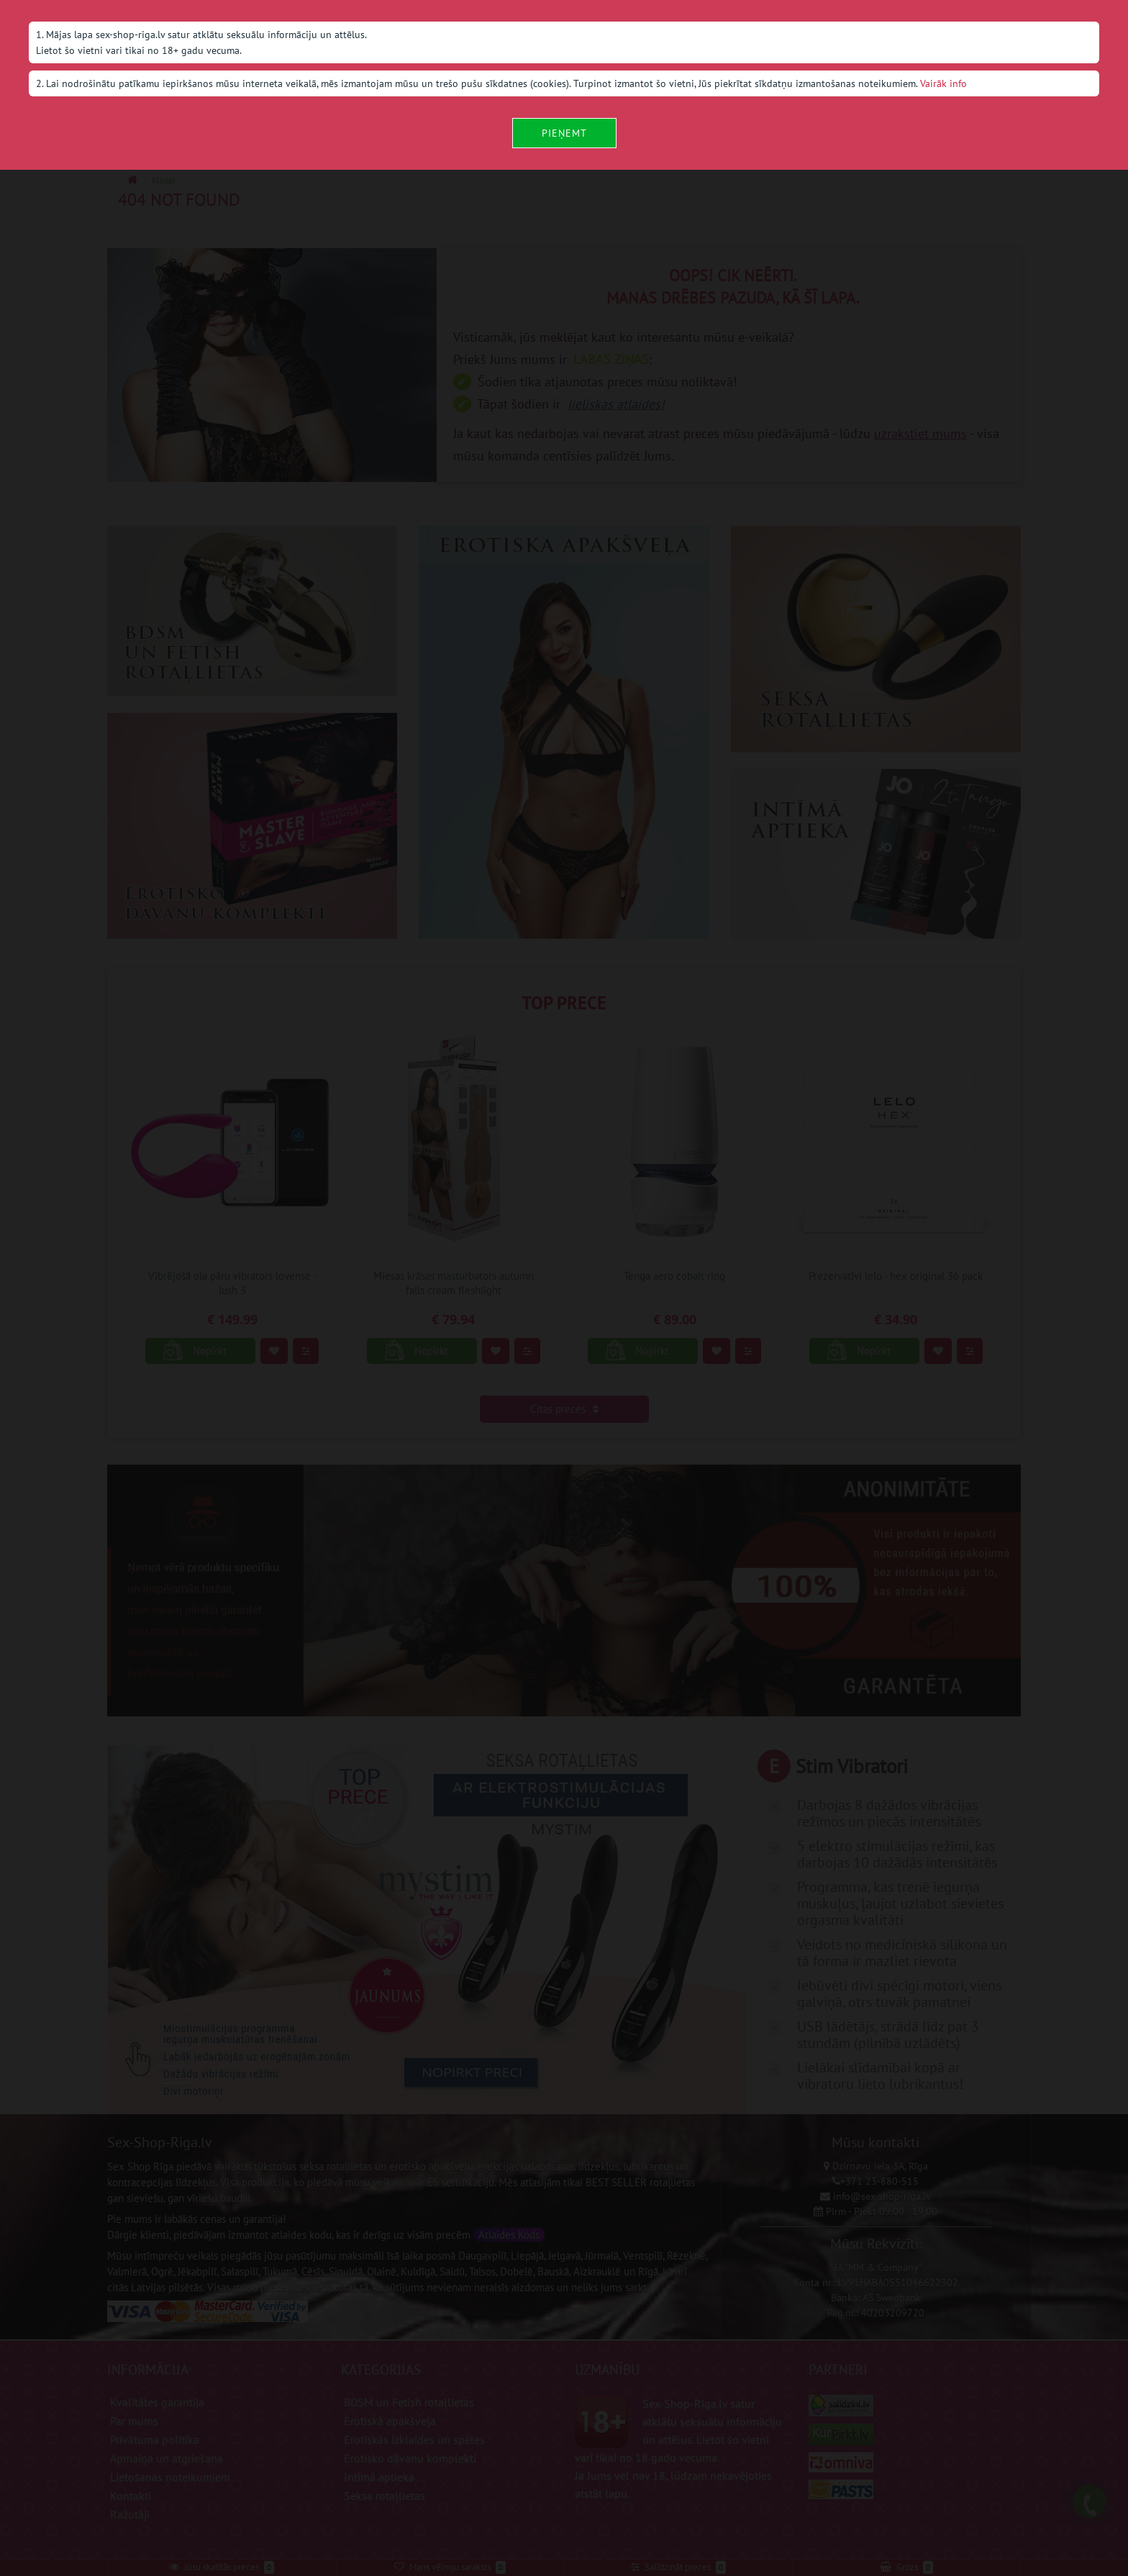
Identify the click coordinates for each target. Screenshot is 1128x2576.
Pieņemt (564, 133)
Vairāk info (943, 83)
